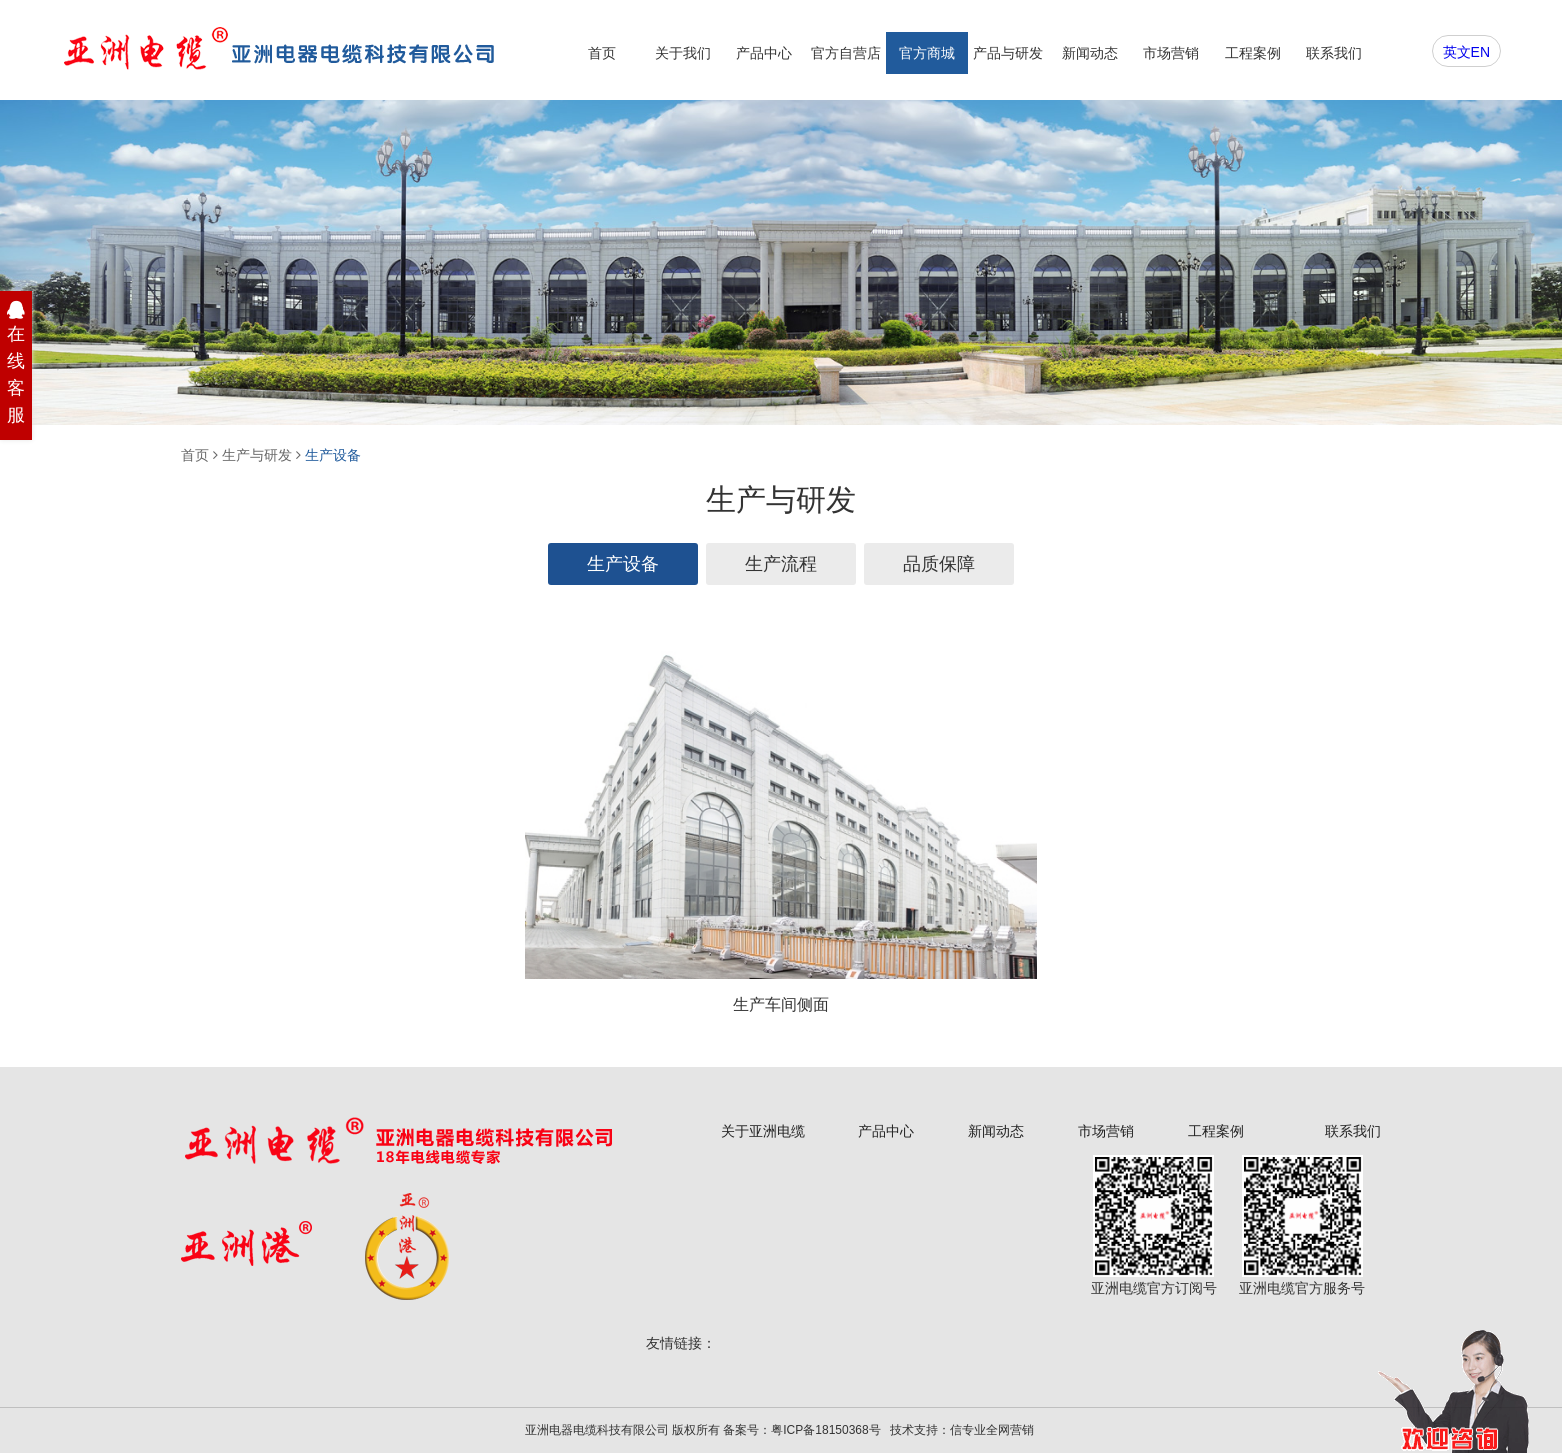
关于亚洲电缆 (763, 1131)
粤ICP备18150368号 (825, 1430)
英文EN (1466, 52)
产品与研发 (1008, 53)
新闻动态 (1090, 53)
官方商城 (927, 53)
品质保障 (939, 564)
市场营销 (1171, 53)
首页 (602, 53)
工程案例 (1253, 53)
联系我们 (1334, 53)
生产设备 (333, 455)
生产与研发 (257, 455)
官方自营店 (846, 53)
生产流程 (781, 564)
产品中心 (764, 53)
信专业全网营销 (992, 1430)
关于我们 (683, 53)
